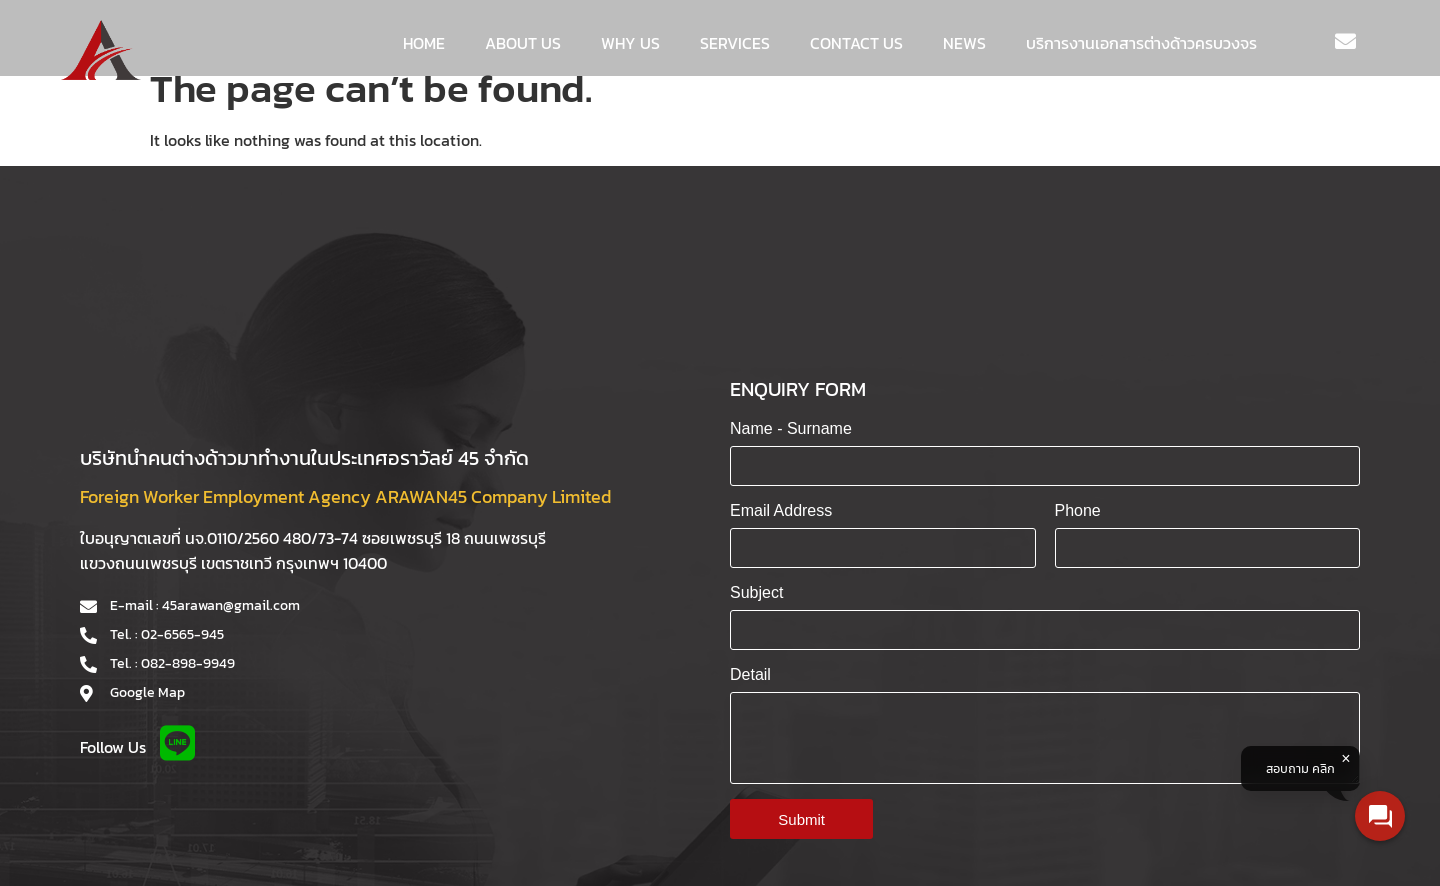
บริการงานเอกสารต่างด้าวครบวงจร (1141, 43)
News (964, 43)
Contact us (856, 43)
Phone (1078, 510)
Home (424, 43)
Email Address (781, 510)
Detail (750, 674)
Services (735, 43)
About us (523, 43)
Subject (756, 592)
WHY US (630, 43)
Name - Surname (791, 428)
